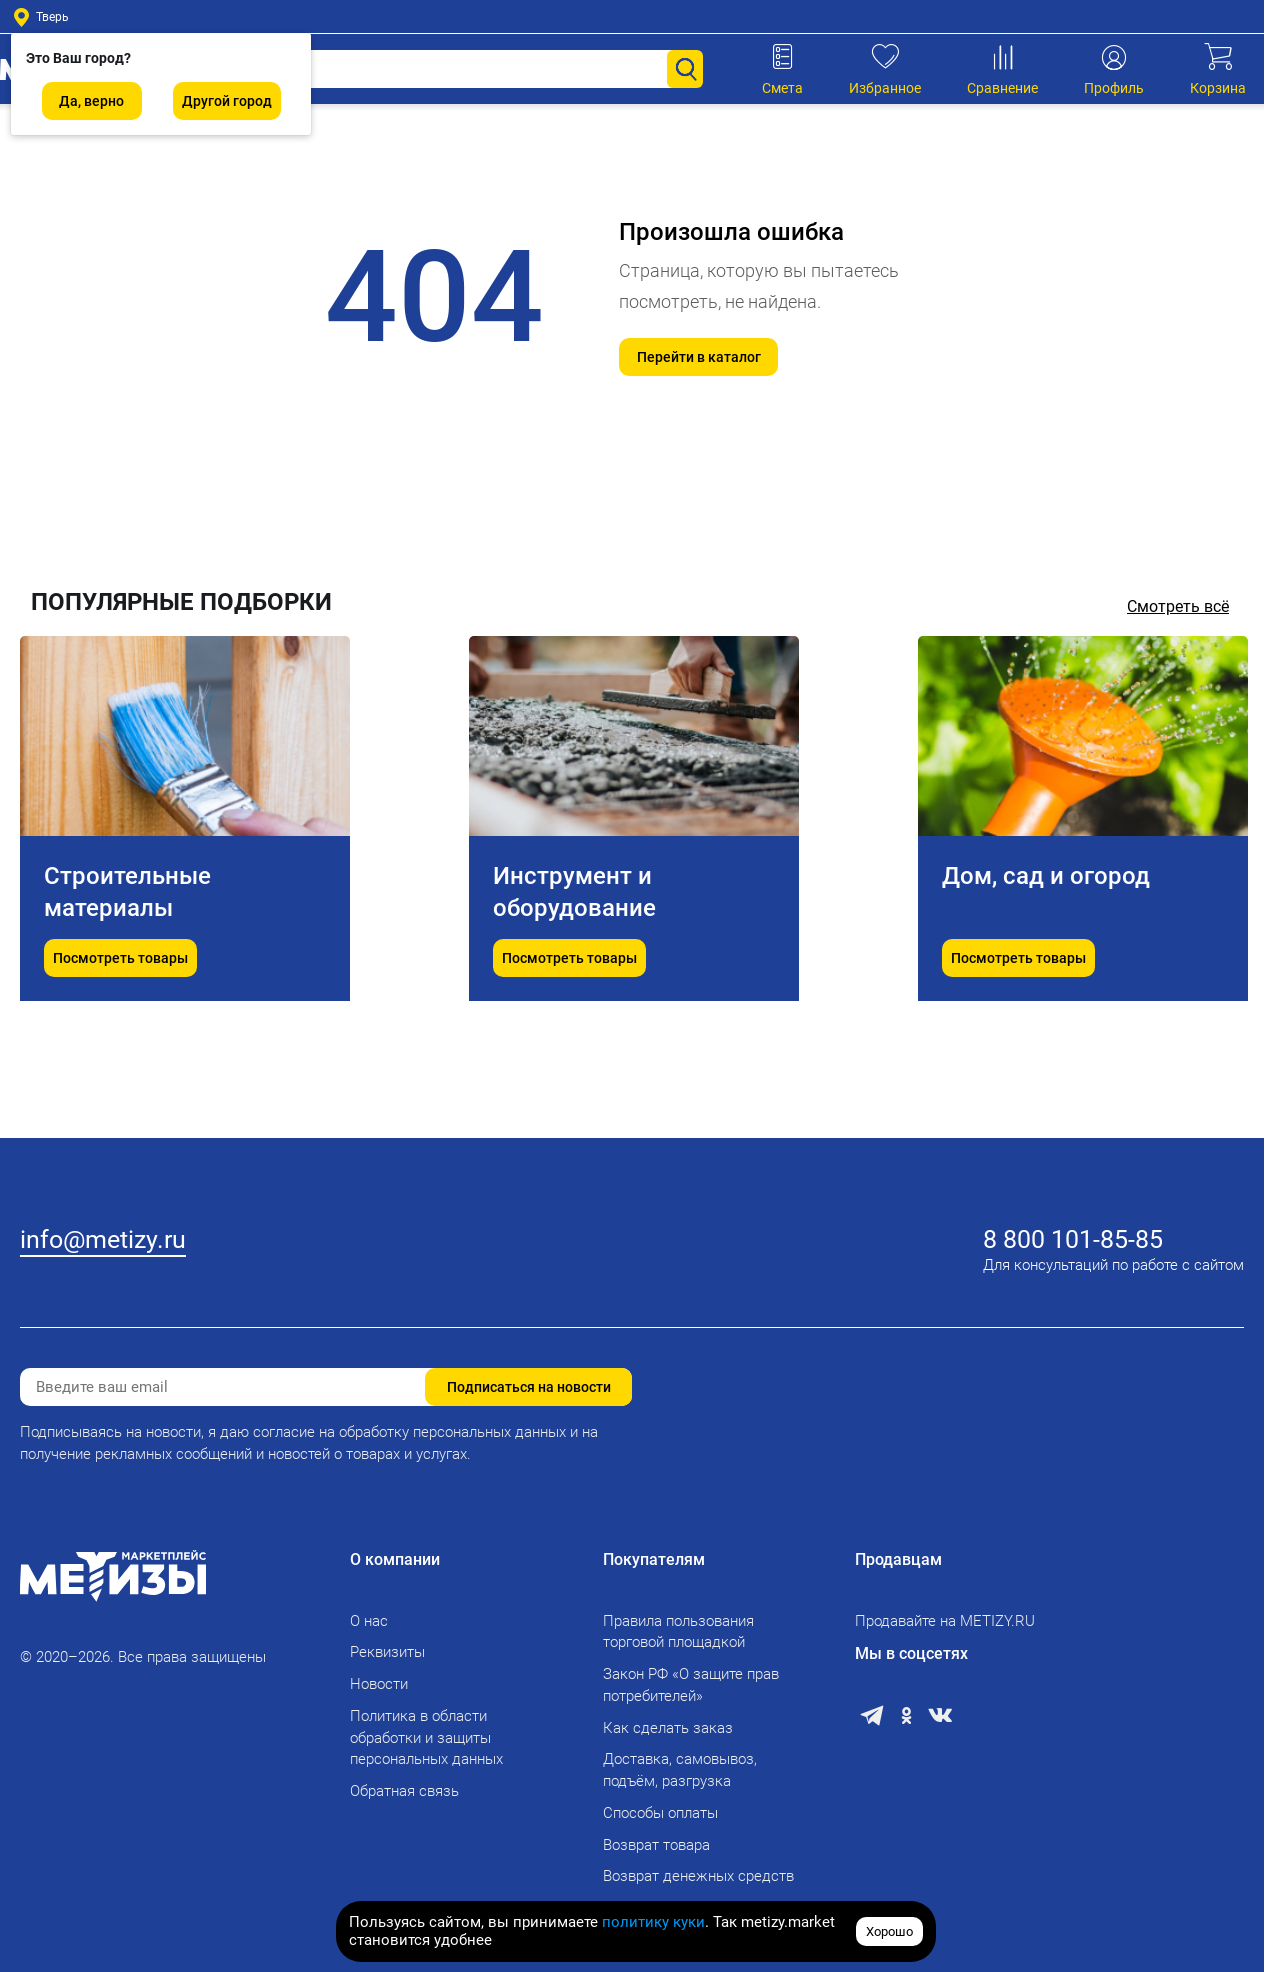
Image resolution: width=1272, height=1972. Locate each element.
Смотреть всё (1178, 606)
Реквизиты (387, 1652)
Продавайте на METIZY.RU (945, 1621)
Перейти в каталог (699, 357)
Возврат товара (656, 1845)
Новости (379, 1684)
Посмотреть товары (120, 1038)
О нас (369, 1621)
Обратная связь (404, 1791)
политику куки (653, 1922)
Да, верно (91, 101)
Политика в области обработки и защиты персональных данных (426, 1738)
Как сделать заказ (668, 1728)
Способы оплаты (660, 1813)
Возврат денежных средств (698, 1876)
